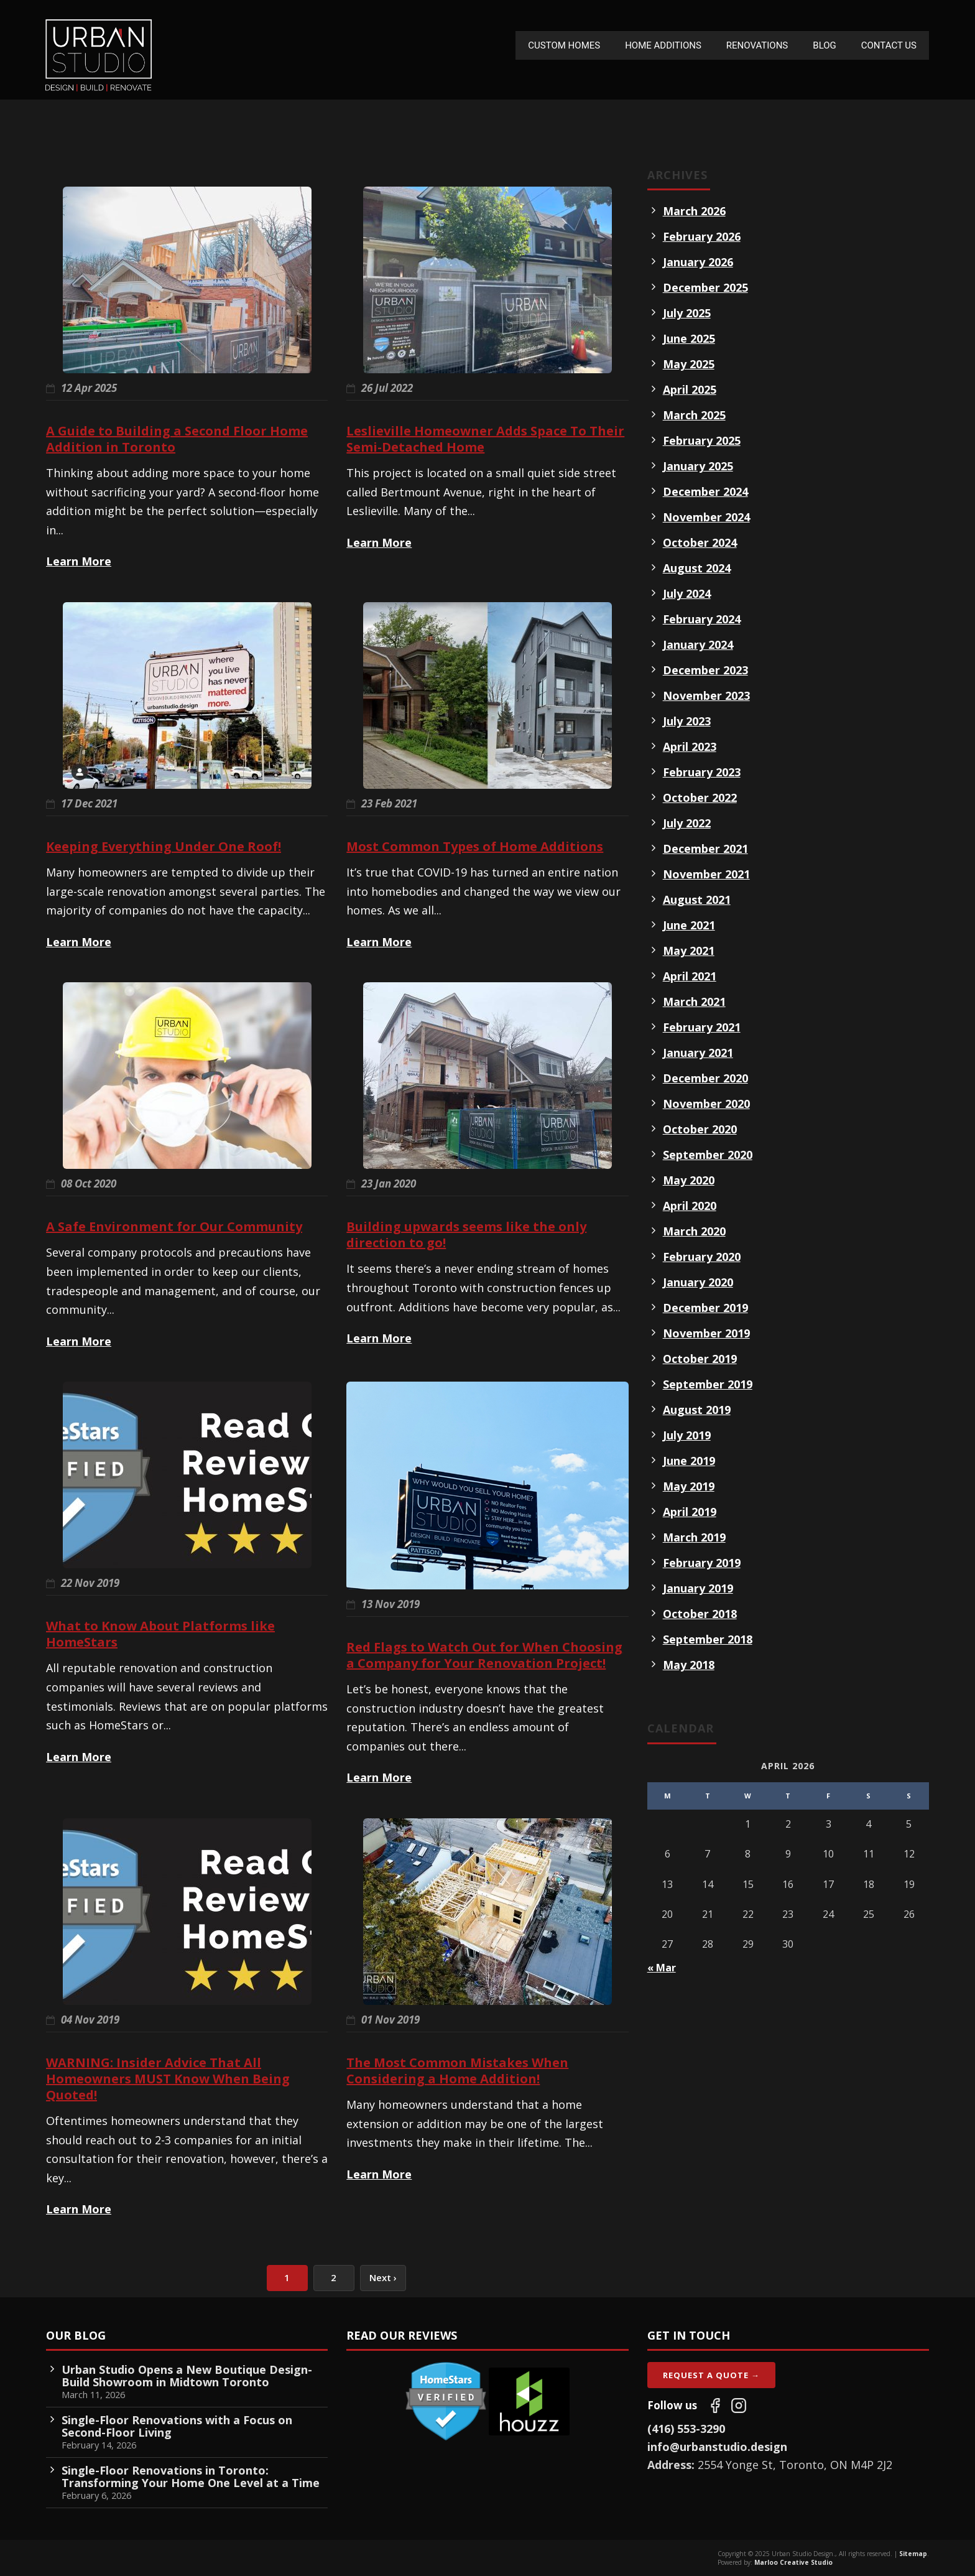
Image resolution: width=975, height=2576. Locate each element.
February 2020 (702, 1256)
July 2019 (687, 1435)
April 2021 (689, 976)
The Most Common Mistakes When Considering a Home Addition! (457, 2070)
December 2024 (705, 491)
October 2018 (700, 1613)
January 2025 (698, 465)
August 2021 (697, 899)
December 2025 (705, 287)
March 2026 (694, 210)
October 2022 (700, 797)
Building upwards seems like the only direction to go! (466, 1234)
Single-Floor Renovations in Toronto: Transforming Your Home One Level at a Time (191, 2476)
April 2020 (689, 1205)
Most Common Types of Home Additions (474, 846)
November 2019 (706, 1333)
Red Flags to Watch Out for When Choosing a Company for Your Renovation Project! (484, 1655)
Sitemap (913, 2553)
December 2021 (705, 848)
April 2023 (689, 746)
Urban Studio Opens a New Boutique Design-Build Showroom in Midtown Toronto (187, 2375)
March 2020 (694, 1231)
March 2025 (694, 414)
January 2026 (698, 261)
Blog (824, 45)
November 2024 (706, 516)
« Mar (661, 1967)
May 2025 (688, 363)
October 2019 (700, 1358)
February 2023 (702, 772)
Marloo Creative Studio (793, 2562)
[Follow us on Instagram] (739, 2405)
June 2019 (689, 1460)
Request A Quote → (711, 2375)
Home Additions (663, 45)
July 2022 (687, 823)
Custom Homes (564, 45)
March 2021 (694, 1001)
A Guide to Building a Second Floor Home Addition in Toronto (177, 438)
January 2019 (698, 1588)
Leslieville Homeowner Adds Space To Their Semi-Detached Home (485, 438)
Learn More (78, 561)
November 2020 (706, 1103)
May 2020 (688, 1180)
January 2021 (698, 1052)
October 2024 (700, 542)
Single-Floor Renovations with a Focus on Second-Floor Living (177, 2426)
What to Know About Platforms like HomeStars (160, 1633)
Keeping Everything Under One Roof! (163, 846)
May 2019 (688, 1486)
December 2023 (705, 670)
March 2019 (694, 1537)
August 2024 (697, 567)
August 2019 (697, 1409)
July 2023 (687, 721)
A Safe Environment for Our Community (174, 1226)
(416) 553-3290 (686, 2428)
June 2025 (689, 338)
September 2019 (707, 1384)
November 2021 (706, 874)
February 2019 (702, 1562)
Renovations (757, 45)
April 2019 (689, 1511)
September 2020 (707, 1154)
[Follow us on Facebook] (715, 2405)
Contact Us (889, 45)
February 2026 (702, 236)
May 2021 (688, 950)
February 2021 (702, 1027)
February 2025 (702, 440)
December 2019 (705, 1307)
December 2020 (705, 1078)
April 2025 (689, 389)
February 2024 (702, 618)
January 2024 (698, 644)
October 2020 (700, 1129)
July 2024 (687, 593)
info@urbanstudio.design (717, 2446)
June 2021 (689, 925)
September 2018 (707, 1639)
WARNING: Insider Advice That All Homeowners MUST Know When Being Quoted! (168, 2078)
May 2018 (688, 1664)
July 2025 (687, 312)
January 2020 (698, 1282)
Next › (383, 2277)
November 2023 (706, 695)
